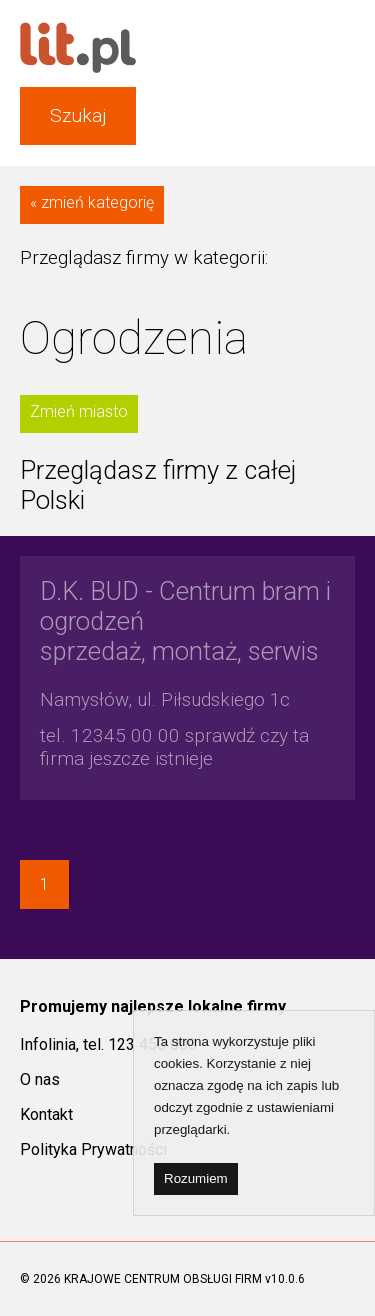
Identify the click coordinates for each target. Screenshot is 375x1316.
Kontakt (46, 1114)
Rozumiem (196, 1178)
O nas (40, 1079)
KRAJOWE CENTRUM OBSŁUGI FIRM (163, 1279)
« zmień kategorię (92, 202)
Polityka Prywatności (93, 1149)
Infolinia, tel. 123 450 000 (108, 1044)
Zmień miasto (79, 411)
